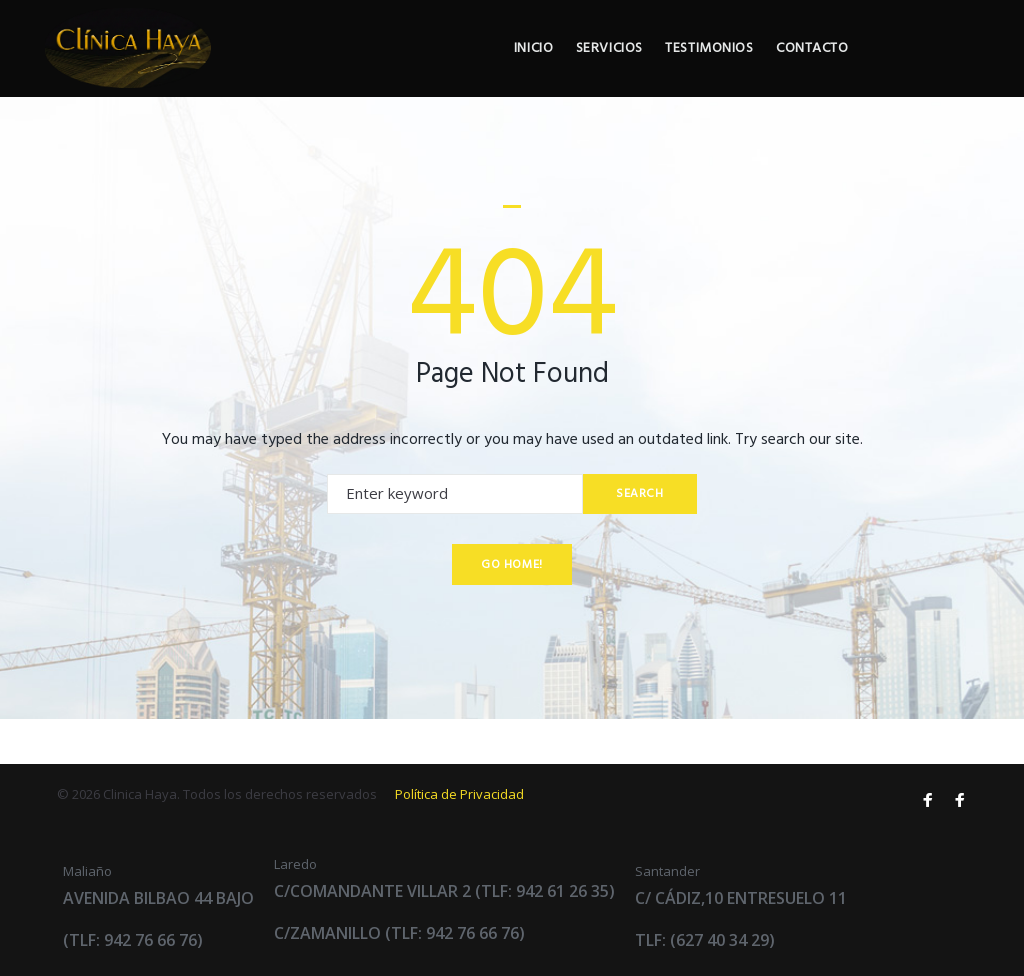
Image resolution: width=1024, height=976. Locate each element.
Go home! (512, 609)
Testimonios (810, 71)
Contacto (918, 71)
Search (637, 538)
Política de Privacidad (459, 794)
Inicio (625, 71)
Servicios (705, 71)
